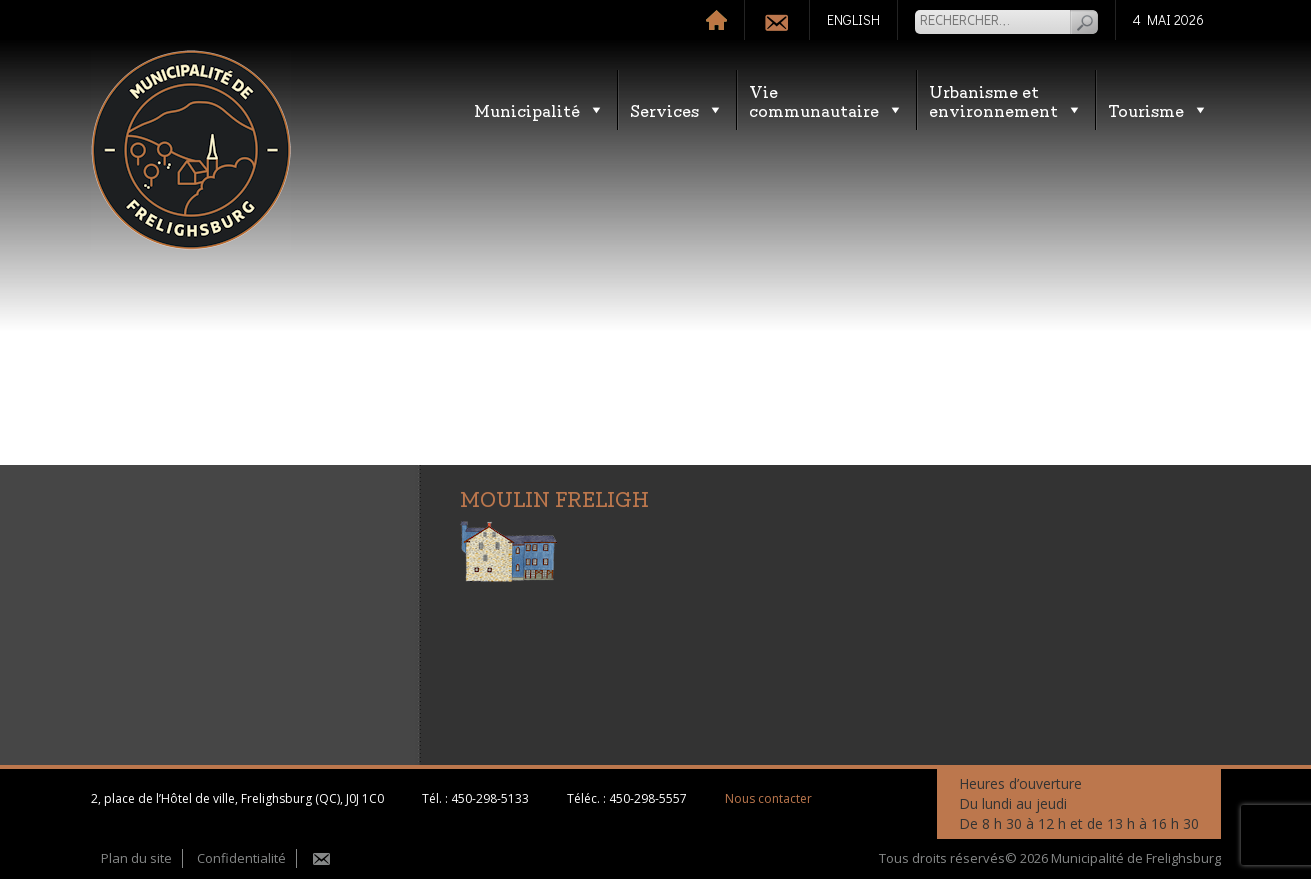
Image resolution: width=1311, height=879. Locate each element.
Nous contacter (768, 798)
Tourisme (1158, 109)
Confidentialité (241, 858)
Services (677, 109)
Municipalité (539, 109)
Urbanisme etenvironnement (1006, 100)
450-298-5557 (648, 798)
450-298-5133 (490, 798)
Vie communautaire (826, 100)
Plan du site (136, 858)
